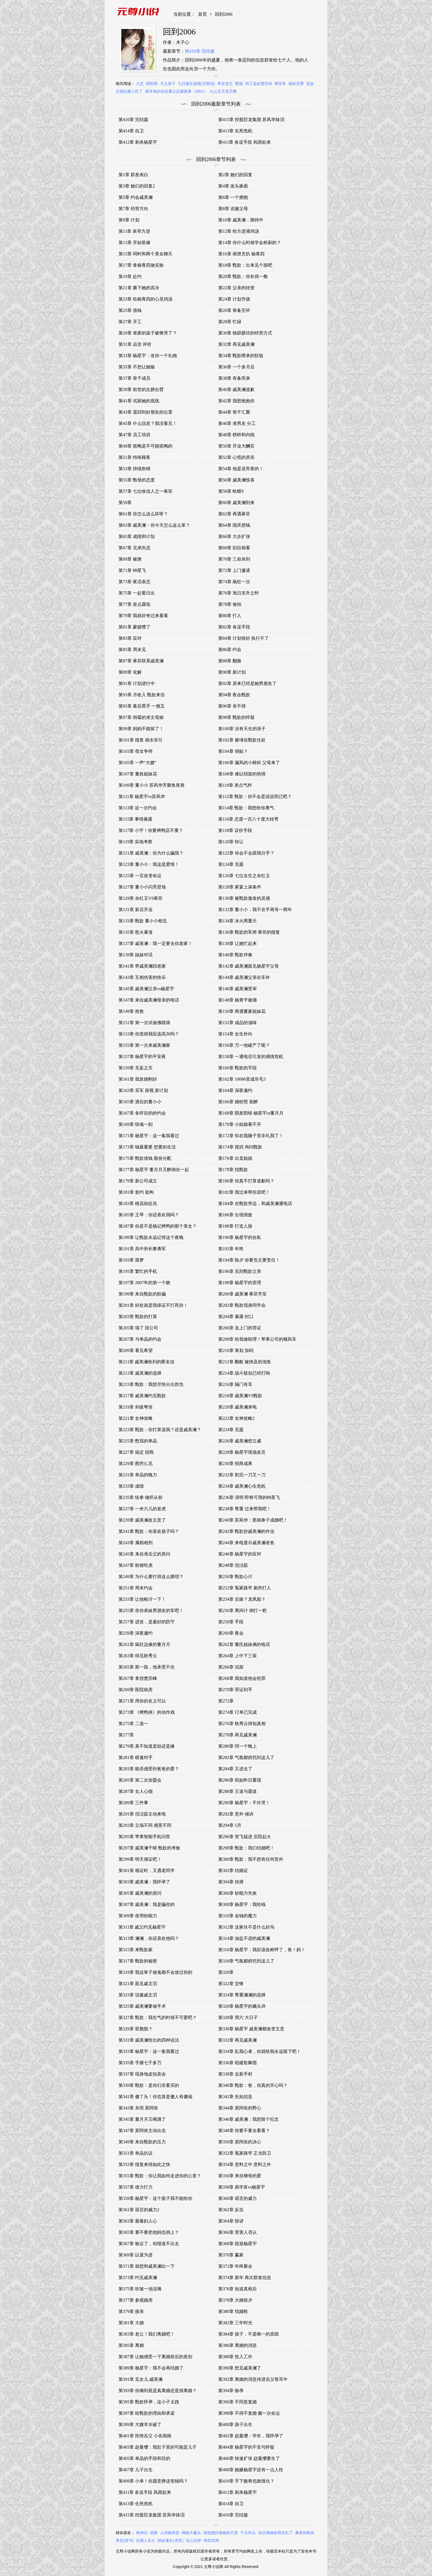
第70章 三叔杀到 (234, 559)
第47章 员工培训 (134, 434)
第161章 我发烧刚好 (137, 1079)
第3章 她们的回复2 (136, 186)
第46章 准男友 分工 (237, 423)
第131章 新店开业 (135, 909)
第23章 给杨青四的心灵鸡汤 (145, 299)
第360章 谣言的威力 (237, 2198)
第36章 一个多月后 (236, 367)
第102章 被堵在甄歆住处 (242, 740)
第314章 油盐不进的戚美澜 (244, 1938)
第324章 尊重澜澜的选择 (242, 1995)
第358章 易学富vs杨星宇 (241, 2187)
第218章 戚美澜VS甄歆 (240, 1395)
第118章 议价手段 (235, 830)
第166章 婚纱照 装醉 (238, 1101)
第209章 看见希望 (135, 1350)
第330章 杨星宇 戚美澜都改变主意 (251, 2028)
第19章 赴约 (130, 276)
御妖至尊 (296, 84)
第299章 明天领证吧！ (139, 1859)
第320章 (226, 1972)
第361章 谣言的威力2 (138, 2209)
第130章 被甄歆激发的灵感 (244, 898)
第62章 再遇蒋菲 (234, 514)
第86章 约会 (229, 649)
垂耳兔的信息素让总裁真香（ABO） (176, 91)
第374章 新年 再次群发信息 (244, 2277)
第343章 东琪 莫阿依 (138, 2108)
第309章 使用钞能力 (137, 1915)
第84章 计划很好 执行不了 (243, 638)
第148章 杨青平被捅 (237, 1000)
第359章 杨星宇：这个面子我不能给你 (155, 2198)
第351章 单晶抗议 (135, 2153)
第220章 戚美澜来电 (237, 1407)
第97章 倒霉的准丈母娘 (141, 717)
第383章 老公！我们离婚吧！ (146, 2334)
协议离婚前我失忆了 (275, 2533)
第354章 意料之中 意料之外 (244, 2164)
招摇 (154, 2533)
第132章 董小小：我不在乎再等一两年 (255, 909)
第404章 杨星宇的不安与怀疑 (246, 2447)
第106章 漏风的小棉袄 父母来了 (249, 762)
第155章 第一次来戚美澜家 (144, 1045)
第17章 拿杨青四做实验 (141, 265)
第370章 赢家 (231, 2255)
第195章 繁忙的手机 (137, 1271)
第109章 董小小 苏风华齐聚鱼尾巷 (151, 785)
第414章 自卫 (131, 130)
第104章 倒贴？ (233, 751)
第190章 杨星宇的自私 (239, 1237)
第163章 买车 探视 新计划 (143, 1090)
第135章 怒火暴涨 (135, 932)
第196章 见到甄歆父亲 (239, 1271)
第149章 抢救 (131, 1011)
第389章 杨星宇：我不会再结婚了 (150, 2368)
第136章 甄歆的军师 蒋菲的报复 (249, 932)
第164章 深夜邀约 (235, 1090)
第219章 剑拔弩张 (135, 1407)
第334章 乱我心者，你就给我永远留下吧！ (259, 2051)
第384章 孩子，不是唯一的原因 (248, 2334)
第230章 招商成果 (235, 1463)
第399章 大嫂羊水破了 (139, 2424)
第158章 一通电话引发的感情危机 (250, 1056)
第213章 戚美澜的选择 (139, 1373)
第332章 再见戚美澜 (237, 2040)
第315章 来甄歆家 (135, 1949)
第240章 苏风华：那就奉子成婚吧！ (253, 1520)
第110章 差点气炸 (235, 785)
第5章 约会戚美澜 (135, 197)
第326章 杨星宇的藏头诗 (242, 2006)
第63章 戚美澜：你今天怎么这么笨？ (154, 525)
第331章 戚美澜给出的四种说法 (148, 2040)
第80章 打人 (229, 615)
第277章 (126, 1734)
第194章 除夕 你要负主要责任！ (249, 1260)
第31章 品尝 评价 (135, 344)
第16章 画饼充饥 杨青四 (241, 253)
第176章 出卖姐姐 (235, 1158)
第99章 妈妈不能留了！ (141, 728)
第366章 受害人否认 (237, 2232)
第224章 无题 (231, 1429)
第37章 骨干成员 (134, 378)
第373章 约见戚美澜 (137, 2277)
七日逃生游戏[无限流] (196, 84)
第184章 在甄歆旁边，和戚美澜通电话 (255, 1203)
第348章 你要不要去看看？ (244, 2130)
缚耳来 (280, 84)
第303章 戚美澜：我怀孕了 (144, 1881)
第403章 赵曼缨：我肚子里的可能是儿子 (157, 2447)
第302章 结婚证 (233, 1870)
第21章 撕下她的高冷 (138, 287)
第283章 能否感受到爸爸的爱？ (148, 1768)
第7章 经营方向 (133, 208)
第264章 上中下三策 (237, 1655)
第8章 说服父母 (233, 208)
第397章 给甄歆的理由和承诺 (146, 2413)
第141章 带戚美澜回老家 (142, 966)
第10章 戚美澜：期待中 (240, 220)
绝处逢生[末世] (170, 2540)
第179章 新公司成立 (137, 1181)
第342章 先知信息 (235, 2096)
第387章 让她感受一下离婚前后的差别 (155, 2356)
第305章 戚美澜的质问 (139, 1893)
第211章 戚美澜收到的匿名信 (146, 1361)
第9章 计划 (128, 220)
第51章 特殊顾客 (134, 457)
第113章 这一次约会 (137, 807)
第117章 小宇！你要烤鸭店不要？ (150, 830)
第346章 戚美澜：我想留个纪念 (248, 2119)
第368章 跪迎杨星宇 (237, 2243)
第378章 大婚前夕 (235, 2300)
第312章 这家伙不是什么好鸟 (246, 1927)
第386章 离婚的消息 (237, 2345)
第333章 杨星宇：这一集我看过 (148, 2051)
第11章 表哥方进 (134, 231)
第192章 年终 (231, 1248)
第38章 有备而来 (234, 378)
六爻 (140, 84)
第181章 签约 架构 (136, 1192)
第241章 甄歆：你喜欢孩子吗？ (148, 1531)
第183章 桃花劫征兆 (137, 1203)
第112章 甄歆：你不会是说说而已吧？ (255, 796)
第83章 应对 (130, 638)
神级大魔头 (191, 2533)
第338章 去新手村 (235, 2074)
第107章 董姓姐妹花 (137, 774)
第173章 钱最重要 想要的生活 (147, 1147)
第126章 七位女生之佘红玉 (244, 875)
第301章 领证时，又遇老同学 (146, 1870)
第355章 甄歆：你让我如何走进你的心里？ (159, 2175)
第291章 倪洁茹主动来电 (142, 1814)
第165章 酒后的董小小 (139, 1101)
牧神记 (142, 2533)
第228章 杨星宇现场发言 (242, 1452)
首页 (202, 14)
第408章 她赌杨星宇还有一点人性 (250, 2469)
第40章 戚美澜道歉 (236, 389)
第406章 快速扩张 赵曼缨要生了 (249, 2458)
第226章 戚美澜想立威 (239, 1441)
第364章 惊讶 (231, 2221)
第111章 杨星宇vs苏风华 (141, 796)
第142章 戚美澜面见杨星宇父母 (248, 966)
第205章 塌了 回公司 (138, 1328)
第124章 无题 (231, 864)
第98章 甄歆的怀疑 (236, 717)
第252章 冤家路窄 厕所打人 (244, 1588)
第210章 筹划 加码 (235, 1350)
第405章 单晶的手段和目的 (144, 2458)
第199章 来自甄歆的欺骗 (142, 1294)
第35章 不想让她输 (136, 367)
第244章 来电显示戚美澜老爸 (246, 1542)
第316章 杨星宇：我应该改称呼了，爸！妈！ (261, 1949)
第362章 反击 (231, 2209)
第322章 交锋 (231, 1983)
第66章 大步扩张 (234, 536)
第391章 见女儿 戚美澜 (140, 2379)
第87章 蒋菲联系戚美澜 (141, 660)
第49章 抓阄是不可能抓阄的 (145, 446)
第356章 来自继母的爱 (239, 2175)
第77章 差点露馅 (134, 604)
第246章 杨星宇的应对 (239, 1554)
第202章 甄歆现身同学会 (242, 1305)
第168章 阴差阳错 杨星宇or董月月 (251, 1113)
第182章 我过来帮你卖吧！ (244, 1192)
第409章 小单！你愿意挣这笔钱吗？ (153, 2481)
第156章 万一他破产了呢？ (244, 1045)
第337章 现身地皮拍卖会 (142, 2074)
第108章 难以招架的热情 (242, 774)
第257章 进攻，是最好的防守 (146, 1621)
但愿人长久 (145, 2540)
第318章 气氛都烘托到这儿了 (246, 1961)
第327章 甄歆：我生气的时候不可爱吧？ (157, 2017)
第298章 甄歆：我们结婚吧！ (246, 1848)
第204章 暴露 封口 (235, 1316)
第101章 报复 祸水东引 (140, 740)
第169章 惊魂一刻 (135, 1124)
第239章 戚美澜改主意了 (142, 1520)
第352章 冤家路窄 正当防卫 (244, 2153)
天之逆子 (167, 84)
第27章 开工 (130, 321)
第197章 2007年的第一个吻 (144, 1282)
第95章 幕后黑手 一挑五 (141, 706)
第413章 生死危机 (235, 130)
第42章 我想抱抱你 (236, 400)
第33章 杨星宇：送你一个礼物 (147, 355)
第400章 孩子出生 (235, 2424)
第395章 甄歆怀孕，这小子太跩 (148, 2402)
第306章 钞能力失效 (237, 1893)
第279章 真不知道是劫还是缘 (146, 1746)
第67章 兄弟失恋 (134, 547)
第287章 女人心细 (135, 1791)
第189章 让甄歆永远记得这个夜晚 (150, 1237)
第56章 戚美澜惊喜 (236, 480)
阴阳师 (152, 84)
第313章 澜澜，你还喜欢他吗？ (148, 1938)
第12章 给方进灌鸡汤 (238, 231)
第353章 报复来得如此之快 (144, 2164)
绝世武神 (211, 2540)
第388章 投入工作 (235, 2356)
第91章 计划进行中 (136, 683)
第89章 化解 (130, 672)
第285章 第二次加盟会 (139, 1780)
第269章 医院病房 (135, 1689)
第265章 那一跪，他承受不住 (146, 1667)
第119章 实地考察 (135, 841)
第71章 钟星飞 (132, 570)
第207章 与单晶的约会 (139, 1339)
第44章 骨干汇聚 (234, 412)
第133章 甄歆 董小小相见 (142, 921)
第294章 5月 (229, 1825)
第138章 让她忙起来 (237, 943)
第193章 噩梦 (131, 1260)
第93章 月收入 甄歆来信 (141, 694)
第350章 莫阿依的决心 (239, 2141)
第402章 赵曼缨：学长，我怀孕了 (250, 2435)
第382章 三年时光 (235, 2322)
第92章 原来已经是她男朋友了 (247, 683)
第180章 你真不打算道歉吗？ (246, 1181)
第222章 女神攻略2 (236, 1418)
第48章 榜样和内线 (236, 434)
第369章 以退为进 (135, 2255)
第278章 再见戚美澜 (237, 1734)
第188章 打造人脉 (235, 1226)
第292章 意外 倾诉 (235, 1814)
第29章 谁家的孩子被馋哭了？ (147, 333)
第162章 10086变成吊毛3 (242, 1079)
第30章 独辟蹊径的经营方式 (245, 333)
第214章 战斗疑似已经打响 (244, 1373)
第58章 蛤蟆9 (231, 491)
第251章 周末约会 (135, 1588)
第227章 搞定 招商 (136, 1452)
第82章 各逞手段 (234, 627)
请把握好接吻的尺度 (220, 2533)
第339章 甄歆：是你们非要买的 (148, 2085)
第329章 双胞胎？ (135, 2028)
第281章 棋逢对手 (135, 1757)
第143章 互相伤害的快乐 (142, 977)
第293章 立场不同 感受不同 (144, 1825)
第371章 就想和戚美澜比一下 (146, 2266)
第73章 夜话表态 (134, 581)
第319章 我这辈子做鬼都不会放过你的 (155, 1972)
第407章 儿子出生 (135, 2469)
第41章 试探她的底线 (138, 400)
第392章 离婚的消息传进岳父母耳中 (253, 2379)
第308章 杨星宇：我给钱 (242, 1904)
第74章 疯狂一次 (234, 581)
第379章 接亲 (131, 2311)
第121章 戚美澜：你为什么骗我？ (150, 853)
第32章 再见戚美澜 (236, 344)
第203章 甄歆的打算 (137, 1316)
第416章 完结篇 (200, 51)
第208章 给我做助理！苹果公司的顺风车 (257, 1339)
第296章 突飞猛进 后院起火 (244, 1836)
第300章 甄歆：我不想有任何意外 (250, 1859)
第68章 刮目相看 (234, 547)
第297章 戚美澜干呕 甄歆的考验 (149, 1848)
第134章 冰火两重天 (237, 921)
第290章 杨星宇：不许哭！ (244, 1802)
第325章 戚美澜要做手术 (142, 2006)
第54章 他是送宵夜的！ (240, 468)
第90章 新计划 (232, 672)
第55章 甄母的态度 (136, 480)
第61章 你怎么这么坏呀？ (143, 514)
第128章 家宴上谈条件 (239, 887)
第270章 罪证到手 (235, 1689)
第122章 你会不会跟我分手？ (246, 853)
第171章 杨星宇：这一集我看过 (148, 1135)
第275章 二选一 (133, 1723)
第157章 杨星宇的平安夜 (142, 1056)
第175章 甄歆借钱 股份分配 (144, 1158)
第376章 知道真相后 (237, 2288)
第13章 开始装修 (134, 242)
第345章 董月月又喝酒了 (142, 2119)
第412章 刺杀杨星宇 (137, 142)
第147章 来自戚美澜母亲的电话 (148, 1000)
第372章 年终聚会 (235, 2266)
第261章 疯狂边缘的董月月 (144, 1644)
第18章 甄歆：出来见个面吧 (245, 265)
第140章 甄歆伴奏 (235, 954)
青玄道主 (225, 84)
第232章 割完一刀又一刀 (242, 1474)
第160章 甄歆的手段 (237, 1067)
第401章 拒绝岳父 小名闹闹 (144, 2435)
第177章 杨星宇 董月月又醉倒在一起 (153, 1169)
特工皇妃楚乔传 (258, 84)
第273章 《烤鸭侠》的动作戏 (146, 1712)
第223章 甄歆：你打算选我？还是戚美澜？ (159, 1429)
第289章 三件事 (133, 1802)
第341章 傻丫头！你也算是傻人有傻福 (155, 2096)
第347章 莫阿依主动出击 (142, 2130)
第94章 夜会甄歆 (234, 694)
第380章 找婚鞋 (233, 2311)
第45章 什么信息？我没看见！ (147, 423)
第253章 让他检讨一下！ (142, 1599)
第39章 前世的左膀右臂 (141, 389)
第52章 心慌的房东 (236, 457)
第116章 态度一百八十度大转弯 (248, 819)
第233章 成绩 (131, 1486)
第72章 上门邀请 (234, 570)
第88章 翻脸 (229, 660)
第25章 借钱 (130, 310)
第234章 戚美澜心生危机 (242, 1486)
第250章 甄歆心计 (235, 1576)
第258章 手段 (231, 1621)
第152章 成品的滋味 (237, 1022)
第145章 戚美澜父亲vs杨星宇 (146, 988)
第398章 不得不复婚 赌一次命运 (249, 2413)
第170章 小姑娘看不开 (239, 1124)
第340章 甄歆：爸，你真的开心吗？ (253, 2085)
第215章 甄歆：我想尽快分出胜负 (150, 1384)
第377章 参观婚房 (135, 2300)
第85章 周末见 (132, 649)
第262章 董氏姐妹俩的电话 (244, 1644)
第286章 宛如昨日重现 (239, 1780)
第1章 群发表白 (133, 174)
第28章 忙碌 (229, 321)
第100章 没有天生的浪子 (242, 728)
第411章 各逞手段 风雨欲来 (244, 142)
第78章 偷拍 (229, 604)
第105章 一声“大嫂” (137, 762)
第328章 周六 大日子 (238, 2017)
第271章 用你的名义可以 (142, 1701)
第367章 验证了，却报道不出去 (148, 2243)
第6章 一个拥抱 (233, 197)
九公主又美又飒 (223, 91)
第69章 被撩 (130, 559)
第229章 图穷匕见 (135, 1463)
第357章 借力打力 (135, 2187)
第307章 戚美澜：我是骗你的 (146, 1904)
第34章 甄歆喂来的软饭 (240, 355)
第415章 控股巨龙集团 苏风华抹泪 (251, 119)
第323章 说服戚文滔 (137, 1995)
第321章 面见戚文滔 (137, 1983)
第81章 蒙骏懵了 (134, 627)
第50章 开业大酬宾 (236, 446)
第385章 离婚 (131, 2345)
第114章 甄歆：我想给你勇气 (246, 807)
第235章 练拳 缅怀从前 (140, 1497)
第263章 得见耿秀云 (137, 1655)
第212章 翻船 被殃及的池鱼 (244, 1361)
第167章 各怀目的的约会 (142, 1113)
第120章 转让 (231, 841)
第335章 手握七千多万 (139, 2062)
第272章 (226, 1701)
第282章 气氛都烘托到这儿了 (246, 1757)
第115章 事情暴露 (135, 819)
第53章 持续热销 (134, 468)
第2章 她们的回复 (235, 174)
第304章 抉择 (231, 1881)
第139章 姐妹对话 (135, 954)
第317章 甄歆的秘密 (137, 1961)
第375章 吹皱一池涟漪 (139, 2288)
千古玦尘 (248, 2533)
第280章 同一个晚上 (237, 1746)
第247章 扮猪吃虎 (135, 1565)
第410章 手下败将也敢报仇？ (246, 2481)
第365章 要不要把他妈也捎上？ (148, 2232)
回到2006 (224, 14)
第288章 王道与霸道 (237, 1791)
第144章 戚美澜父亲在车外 (244, 977)
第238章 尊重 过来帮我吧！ (244, 1508)
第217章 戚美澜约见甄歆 (142, 1395)
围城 (239, 84)
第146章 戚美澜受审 (237, 988)
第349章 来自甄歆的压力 (142, 2141)
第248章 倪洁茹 (233, 1565)
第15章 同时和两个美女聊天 (145, 253)
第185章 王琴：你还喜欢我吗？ (148, 1214)
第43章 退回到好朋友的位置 (145, 412)
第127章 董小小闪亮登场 (142, 887)
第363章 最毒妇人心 (137, 2221)
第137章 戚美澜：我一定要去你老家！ (155, 943)
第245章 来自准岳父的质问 (144, 1554)
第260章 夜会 (231, 1633)
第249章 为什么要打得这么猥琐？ (150, 1576)
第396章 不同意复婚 (237, 2402)
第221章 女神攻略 (135, 1418)
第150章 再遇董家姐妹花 (242, 1011)
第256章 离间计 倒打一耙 (242, 1610)
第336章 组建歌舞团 (237, 2062)
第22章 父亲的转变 (236, 287)
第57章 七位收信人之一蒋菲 (145, 491)
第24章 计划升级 (234, 299)
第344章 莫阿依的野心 (239, 2108)
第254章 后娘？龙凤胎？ (242, 1599)
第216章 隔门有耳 (235, 1384)
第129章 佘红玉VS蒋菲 (140, 898)
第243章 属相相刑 (135, 1542)
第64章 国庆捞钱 (234, 525)
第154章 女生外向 (235, 1034)
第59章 (125, 502)
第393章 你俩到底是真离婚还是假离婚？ (157, 2390)
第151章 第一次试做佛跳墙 (144, 1022)
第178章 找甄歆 (233, 1169)
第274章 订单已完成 (237, 1712)
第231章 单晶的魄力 (137, 1474)
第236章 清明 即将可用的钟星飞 (249, 1497)
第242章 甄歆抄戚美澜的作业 (246, 1531)
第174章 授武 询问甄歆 (240, 1147)
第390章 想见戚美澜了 (239, 2368)
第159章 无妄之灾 (135, 1067)
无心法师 (193, 2540)
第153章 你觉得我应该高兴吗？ (148, 1034)
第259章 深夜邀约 (135, 1633)
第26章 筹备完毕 (234, 310)
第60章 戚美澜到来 (236, 502)
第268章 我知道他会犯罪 (242, 1678)
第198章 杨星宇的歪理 (239, 1282)
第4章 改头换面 (233, 186)
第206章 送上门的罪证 (239, 1328)
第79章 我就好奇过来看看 (143, 615)
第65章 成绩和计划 (136, 536)
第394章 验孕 (231, 2390)
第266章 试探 (231, 1667)
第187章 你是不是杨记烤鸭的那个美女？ (157, 1226)
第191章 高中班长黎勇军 (142, 1248)
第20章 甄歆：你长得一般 (243, 276)
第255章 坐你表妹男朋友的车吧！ (150, 1610)
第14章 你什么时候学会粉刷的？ (249, 242)
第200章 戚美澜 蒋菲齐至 (242, 1294)
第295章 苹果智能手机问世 (144, 1836)
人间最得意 (169, 2533)
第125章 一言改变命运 (139, 875)
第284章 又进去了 (235, 1768)
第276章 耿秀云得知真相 (242, 1723)
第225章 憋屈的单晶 (137, 1441)
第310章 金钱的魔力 (237, 1915)
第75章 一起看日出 (136, 593)
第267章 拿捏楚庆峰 (137, 1678)
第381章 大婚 (131, 2322)
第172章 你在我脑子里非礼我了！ (250, 1135)
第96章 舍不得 (232, 706)
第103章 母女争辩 (135, 751)
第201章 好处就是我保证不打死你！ (153, 1305)
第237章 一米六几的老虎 (142, 1508)
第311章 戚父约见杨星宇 (142, 1927)
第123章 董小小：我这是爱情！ (148, 864)
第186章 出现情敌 (235, 1214)
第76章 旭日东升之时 (238, 593)
